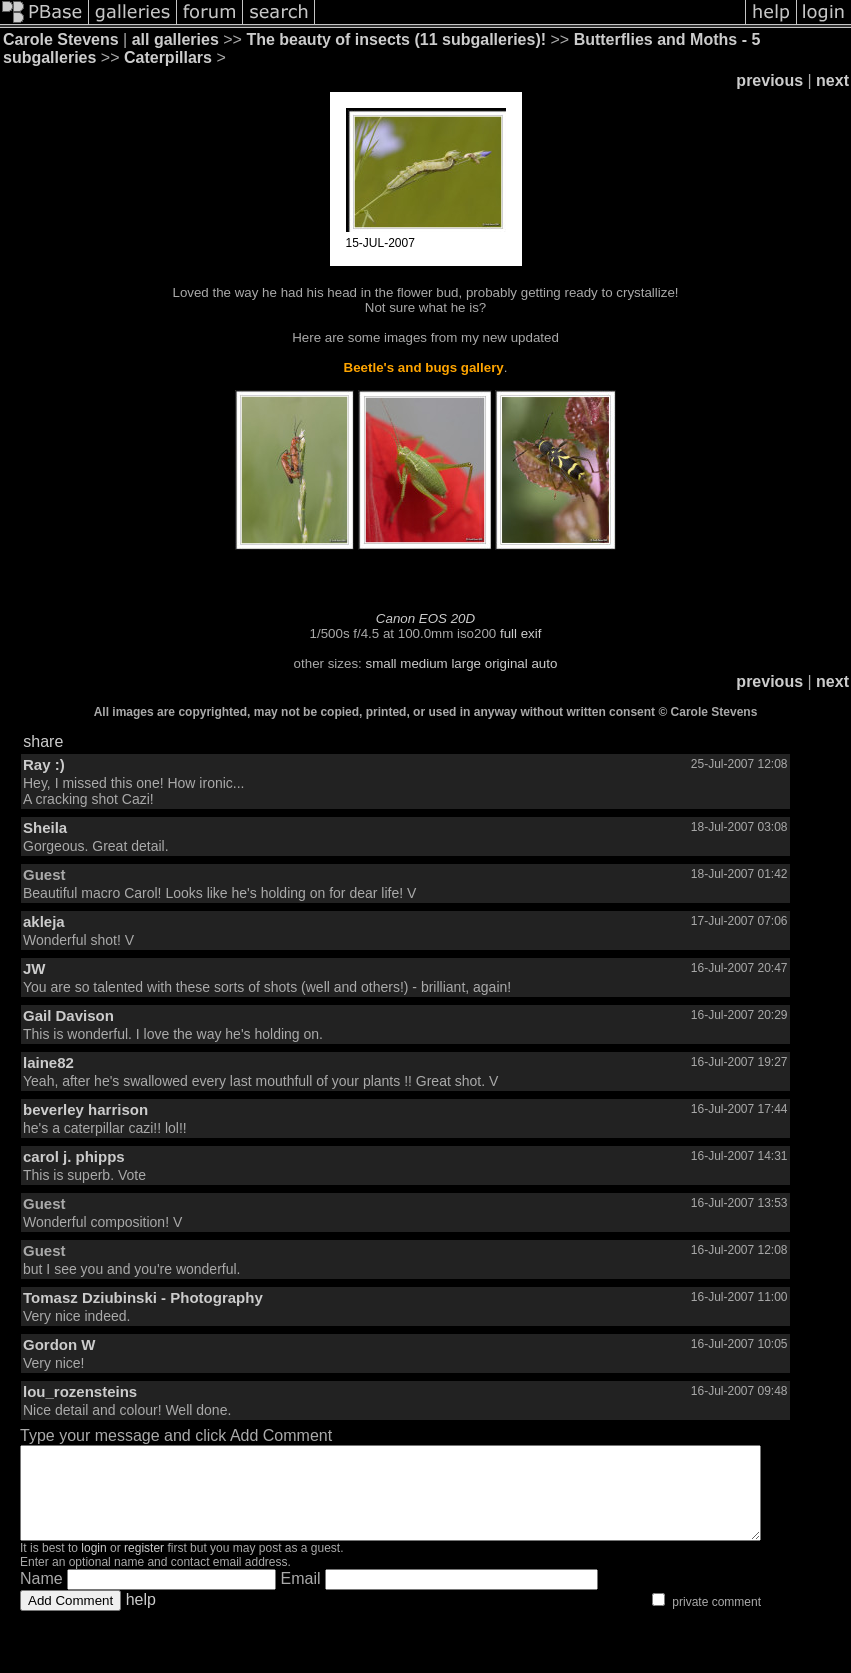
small (380, 663)
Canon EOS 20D (425, 618)
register (144, 1566)
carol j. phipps (74, 1156)
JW (34, 968)
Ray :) (44, 764)
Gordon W (59, 1344)
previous (769, 80)
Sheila (45, 827)
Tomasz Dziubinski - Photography (143, 1297)
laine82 (48, 1062)
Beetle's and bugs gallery (424, 367)
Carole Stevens (61, 39)
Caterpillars (168, 57)
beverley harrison (85, 1109)
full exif (520, 633)
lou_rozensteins (80, 1391)
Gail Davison (68, 1015)
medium (423, 663)
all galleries (175, 39)
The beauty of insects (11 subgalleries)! (396, 39)
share (43, 741)
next (832, 80)
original (506, 663)
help (141, 1617)
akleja (44, 921)
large (466, 663)
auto (544, 663)
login (93, 1566)
